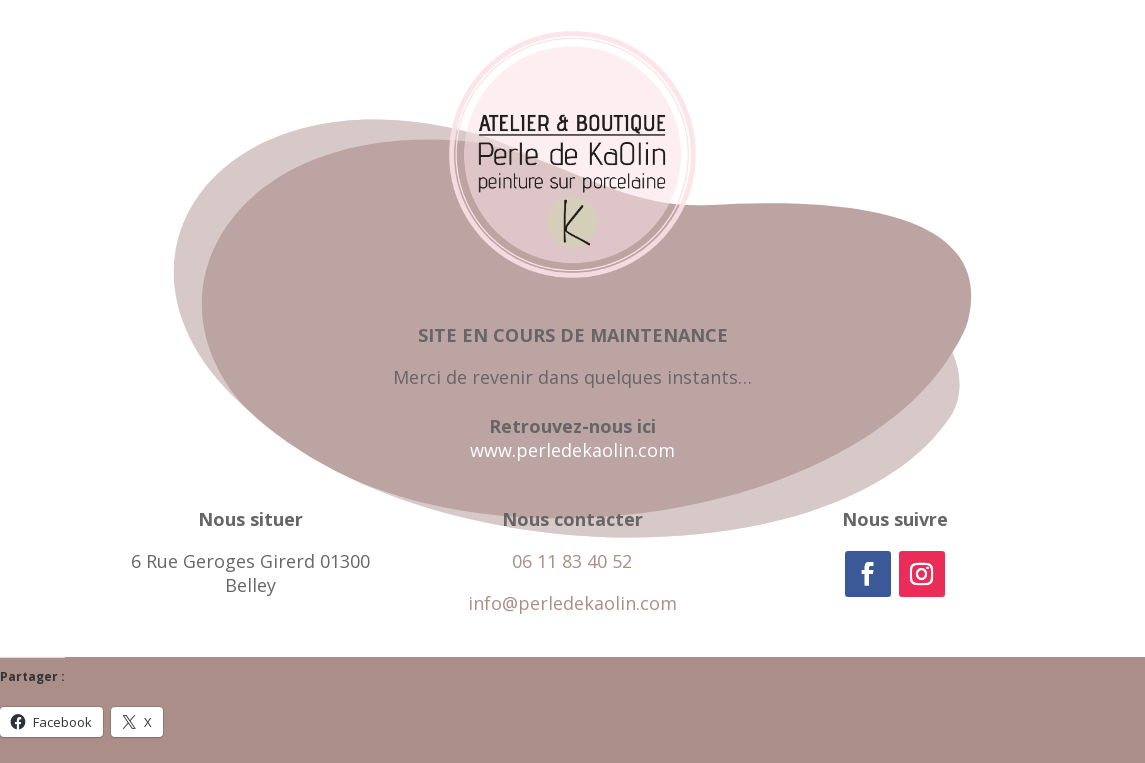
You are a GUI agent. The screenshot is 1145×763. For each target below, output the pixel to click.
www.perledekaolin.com (572, 450)
